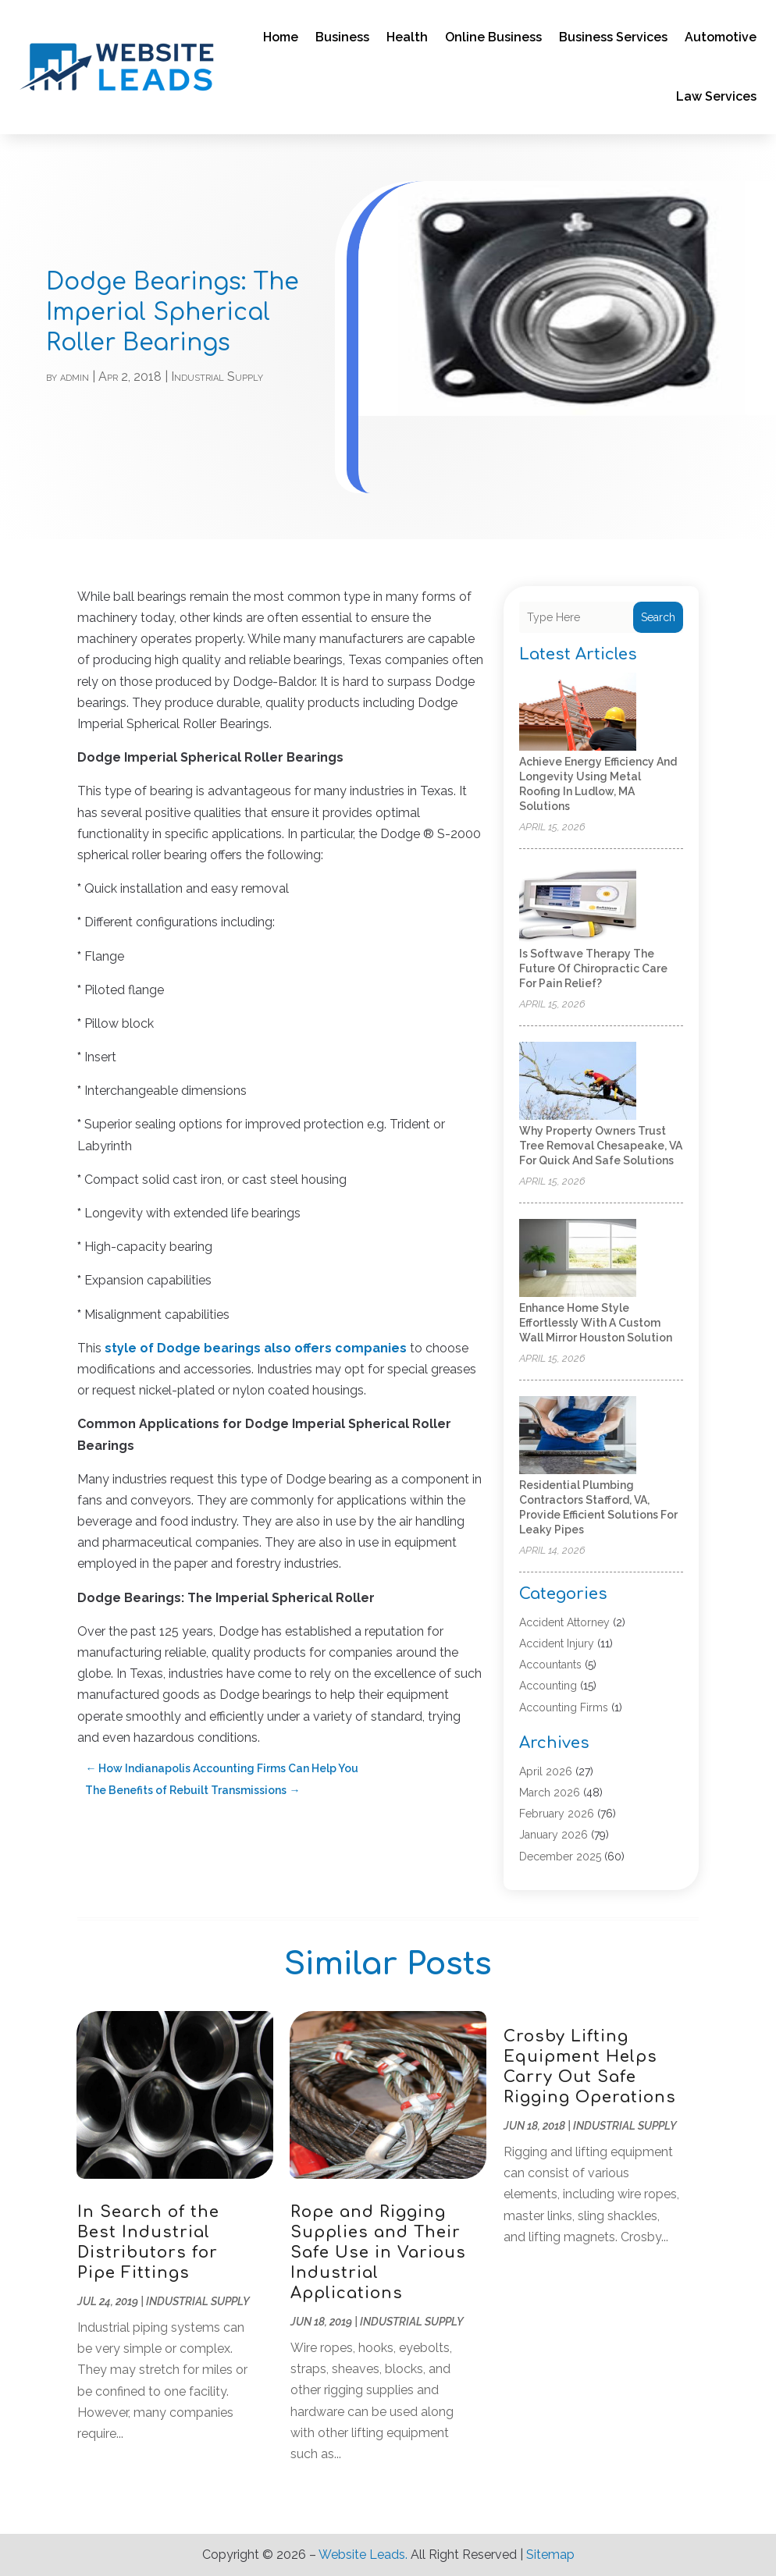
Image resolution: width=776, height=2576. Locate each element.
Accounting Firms (563, 1707)
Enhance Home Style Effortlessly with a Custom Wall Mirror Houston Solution (595, 1323)
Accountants (550, 1664)
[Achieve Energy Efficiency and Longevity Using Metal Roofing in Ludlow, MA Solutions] (577, 713)
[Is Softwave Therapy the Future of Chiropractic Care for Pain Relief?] (577, 905)
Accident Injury (556, 1643)
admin (74, 376)
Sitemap (550, 2554)
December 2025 (560, 1856)
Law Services (716, 96)
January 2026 (553, 1834)
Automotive (720, 37)
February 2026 (556, 1813)
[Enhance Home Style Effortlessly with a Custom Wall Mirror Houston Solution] (577, 1259)
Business (342, 37)
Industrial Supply (217, 376)
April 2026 (545, 1771)
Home (280, 37)
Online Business (493, 37)
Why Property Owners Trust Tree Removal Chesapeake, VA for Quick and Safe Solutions (600, 1146)
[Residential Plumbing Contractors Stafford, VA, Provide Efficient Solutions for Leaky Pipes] (577, 1436)
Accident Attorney (564, 1622)
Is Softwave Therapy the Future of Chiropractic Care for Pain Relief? (593, 968)
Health (407, 37)
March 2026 (549, 1792)
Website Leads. (363, 2554)
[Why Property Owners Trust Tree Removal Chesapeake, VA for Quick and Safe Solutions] (577, 1082)
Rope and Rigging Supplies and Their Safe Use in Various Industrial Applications (378, 2252)
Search (658, 617)
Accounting (548, 1685)
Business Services (613, 37)
